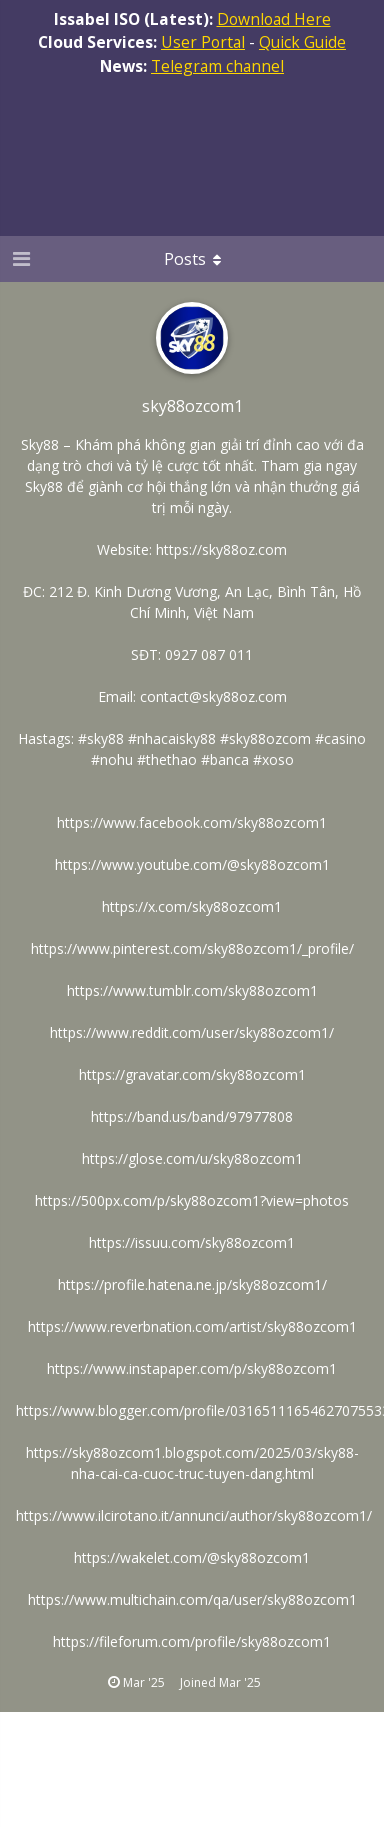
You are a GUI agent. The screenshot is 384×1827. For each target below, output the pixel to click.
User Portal (203, 42)
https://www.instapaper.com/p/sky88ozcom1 (192, 1368)
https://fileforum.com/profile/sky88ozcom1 (192, 1641)
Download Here (274, 19)
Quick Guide (302, 42)
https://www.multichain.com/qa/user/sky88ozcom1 (192, 1599)
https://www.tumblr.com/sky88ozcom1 (192, 990)
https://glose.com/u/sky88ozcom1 (192, 1158)
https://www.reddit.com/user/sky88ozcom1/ (192, 1032)
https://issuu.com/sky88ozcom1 (192, 1242)
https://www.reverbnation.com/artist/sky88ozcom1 (192, 1326)
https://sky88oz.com (221, 549)
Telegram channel (217, 66)
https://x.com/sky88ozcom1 (192, 906)
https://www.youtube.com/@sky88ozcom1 (192, 864)
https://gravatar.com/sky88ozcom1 (192, 1074)
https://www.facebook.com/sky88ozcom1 (192, 822)
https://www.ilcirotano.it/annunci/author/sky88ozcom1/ (194, 1515)
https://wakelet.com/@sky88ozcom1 (192, 1557)
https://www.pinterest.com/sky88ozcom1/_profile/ (192, 948)
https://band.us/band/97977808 (192, 1116)
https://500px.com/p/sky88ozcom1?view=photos (192, 1200)
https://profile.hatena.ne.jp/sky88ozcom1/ (192, 1284)
